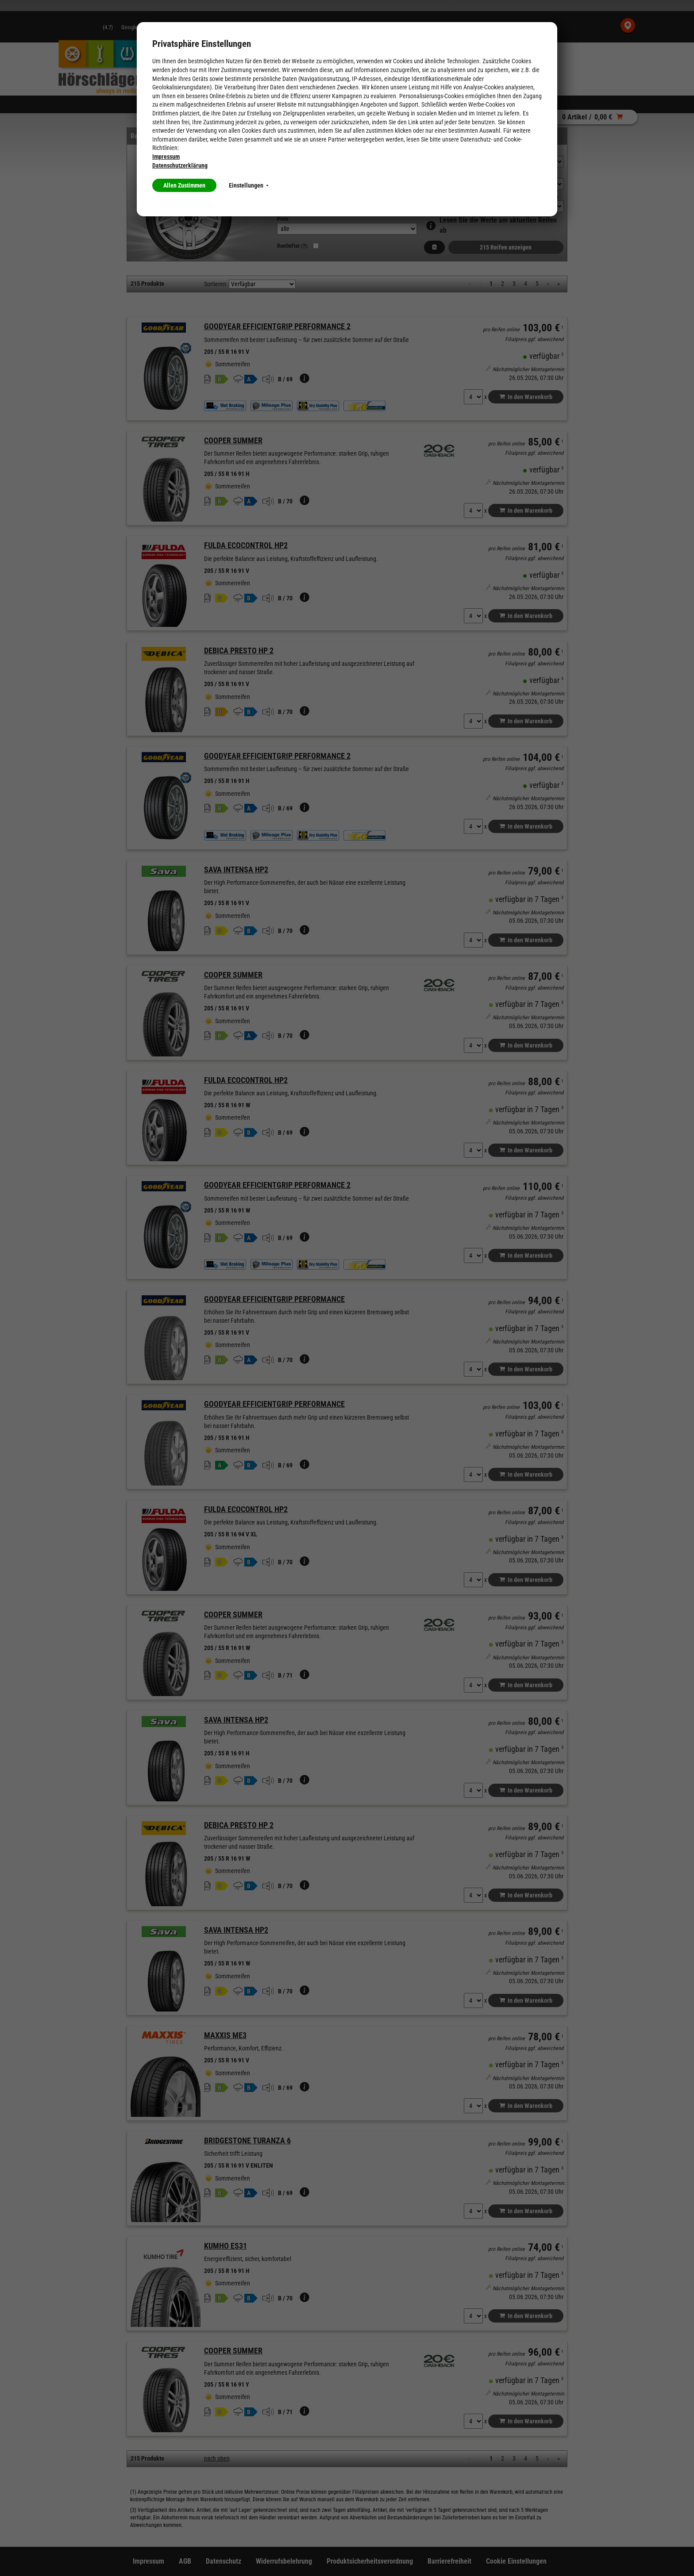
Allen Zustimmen (184, 185)
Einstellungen (249, 185)
